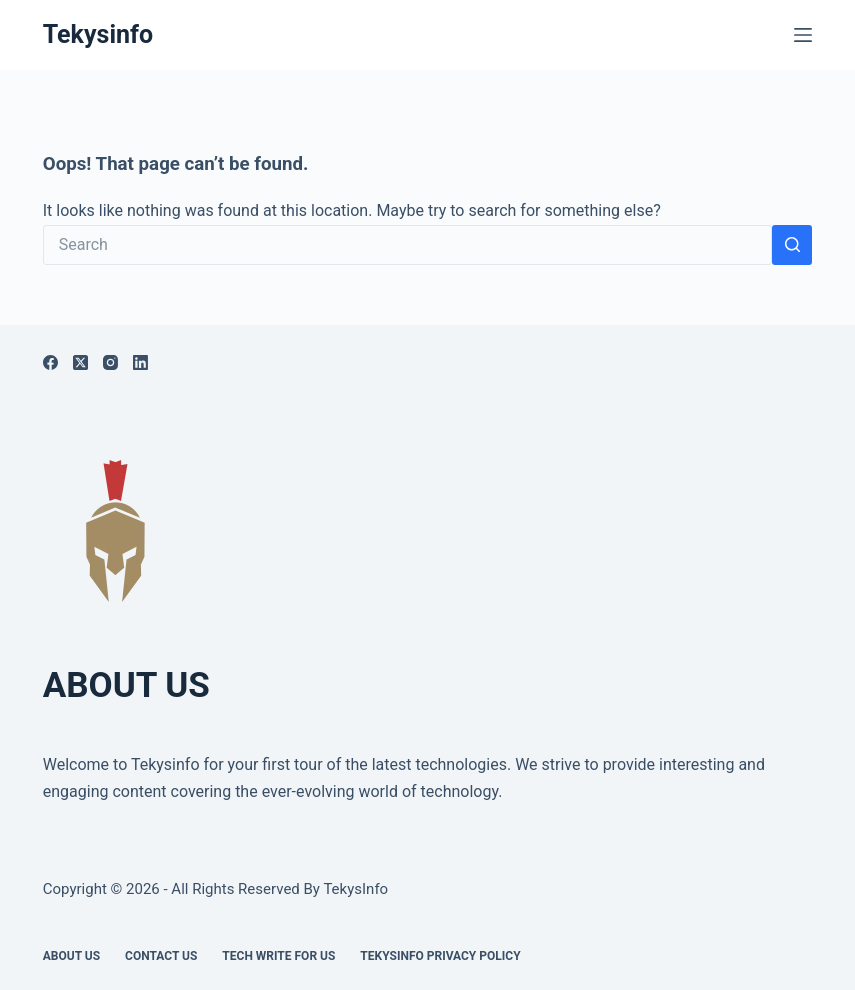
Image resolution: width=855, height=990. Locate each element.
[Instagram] (110, 362)
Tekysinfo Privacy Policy (440, 956)
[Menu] (803, 35)
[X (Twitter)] (80, 362)
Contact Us (161, 956)
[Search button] (792, 245)
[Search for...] (408, 245)
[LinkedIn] (140, 362)
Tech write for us (278, 956)
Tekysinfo (98, 34)
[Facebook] (50, 362)
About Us (71, 956)
